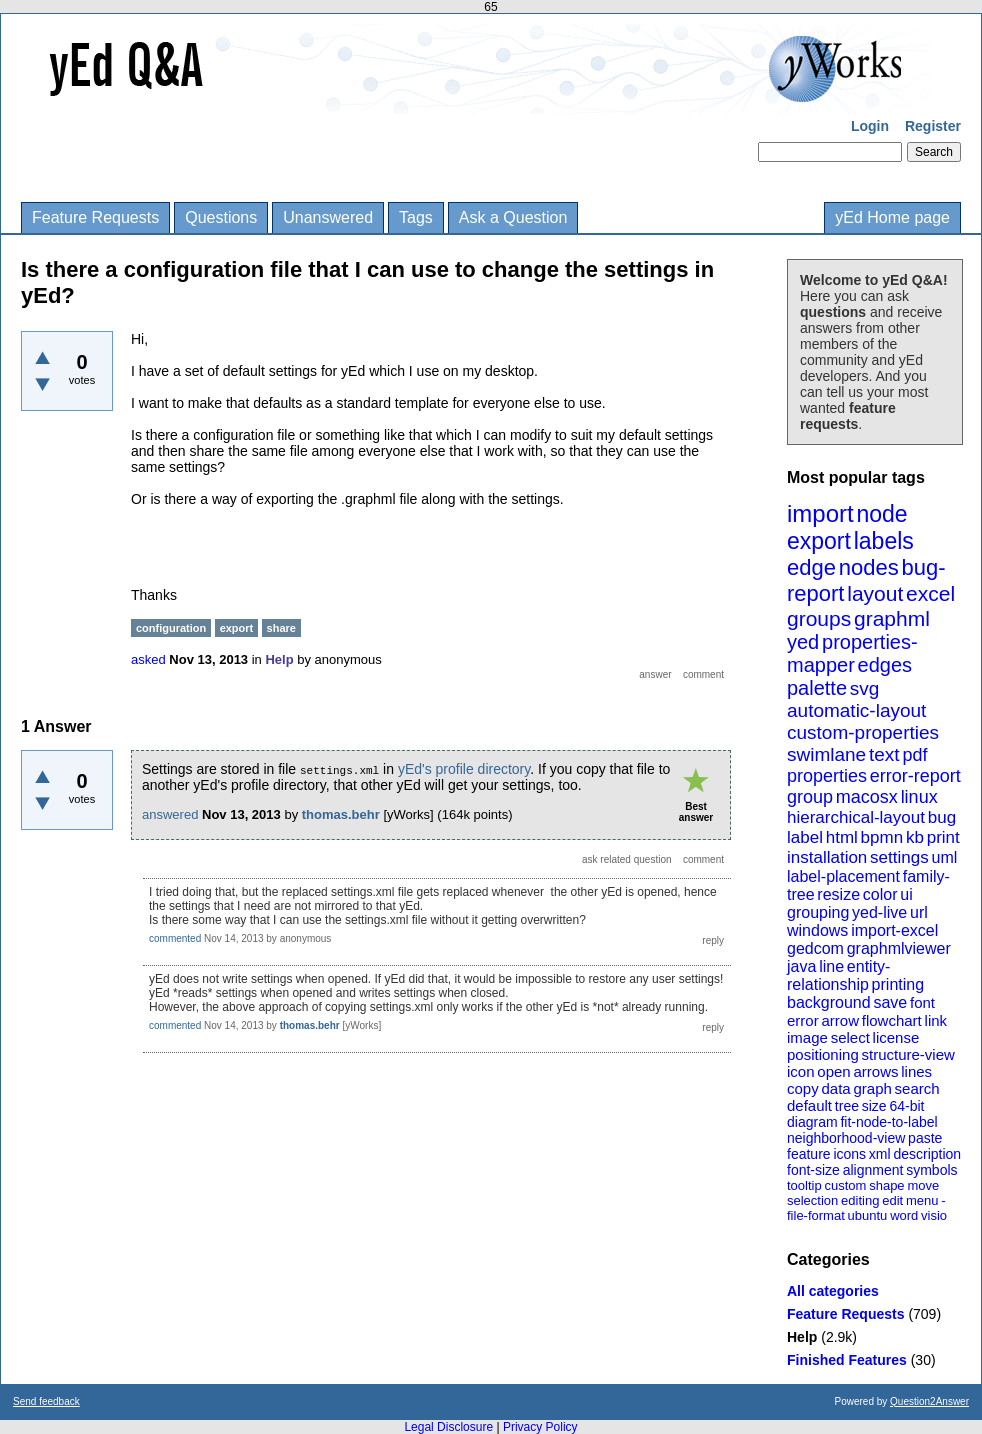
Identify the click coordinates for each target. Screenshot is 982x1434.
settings (899, 857)
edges (885, 665)
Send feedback (46, 1401)
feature (809, 1154)
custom (845, 1185)
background (829, 1002)
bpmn (882, 837)
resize (838, 894)
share (281, 628)
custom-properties (863, 732)
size (874, 1106)
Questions (221, 217)
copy (803, 1088)
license (896, 1037)
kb (915, 837)
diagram (812, 1122)
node (881, 514)
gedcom (815, 948)
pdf (914, 755)
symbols (931, 1170)
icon (801, 1071)
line (831, 966)
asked (148, 659)
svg (865, 688)
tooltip (804, 1185)
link (936, 1020)
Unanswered (328, 217)
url (919, 912)
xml (880, 1154)
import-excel (894, 930)
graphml (892, 618)
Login (870, 126)
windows (817, 930)
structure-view (908, 1054)
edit (892, 1200)
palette (817, 688)
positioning (823, 1054)
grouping (818, 912)
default (809, 1105)
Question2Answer (929, 1401)
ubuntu (868, 1215)
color (880, 894)
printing (898, 984)
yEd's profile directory (464, 769)
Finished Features (847, 1360)
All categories (833, 1291)
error (803, 1020)
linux (919, 797)
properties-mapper (852, 653)
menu (922, 1200)
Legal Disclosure (448, 1427)
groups (819, 618)
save (890, 1002)
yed (803, 642)
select (850, 1037)
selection (812, 1200)
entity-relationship (838, 975)
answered (170, 814)
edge (811, 567)
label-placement (843, 876)
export (819, 541)
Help (802, 1337)
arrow (840, 1020)
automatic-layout (856, 710)
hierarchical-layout (856, 817)
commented (175, 938)
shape (886, 1185)
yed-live (879, 912)
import (820, 513)
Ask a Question (513, 217)
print (943, 837)
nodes (869, 567)
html (842, 837)
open (833, 1071)
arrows (875, 1071)
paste (925, 1138)
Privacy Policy (540, 1427)
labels (884, 541)
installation (827, 857)
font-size (813, 1170)
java (801, 966)
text (884, 754)
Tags (416, 217)
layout (875, 593)
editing (860, 1200)
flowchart (892, 1020)
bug (942, 817)
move (923, 1185)
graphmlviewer (899, 948)
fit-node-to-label (888, 1122)
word (904, 1215)
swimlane (826, 754)
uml (944, 857)
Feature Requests (95, 217)
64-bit (906, 1106)
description (927, 1154)
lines (916, 1071)
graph (872, 1088)
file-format (816, 1215)
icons (849, 1154)
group (810, 797)
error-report (915, 776)
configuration (171, 628)
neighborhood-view (846, 1138)
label (805, 837)
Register (933, 126)
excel (930, 593)
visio (934, 1215)
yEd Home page (892, 217)
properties (827, 776)
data (835, 1088)
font (922, 1002)
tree (847, 1106)
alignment (873, 1170)
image (807, 1037)
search (917, 1088)
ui (906, 894)
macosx (867, 797)
